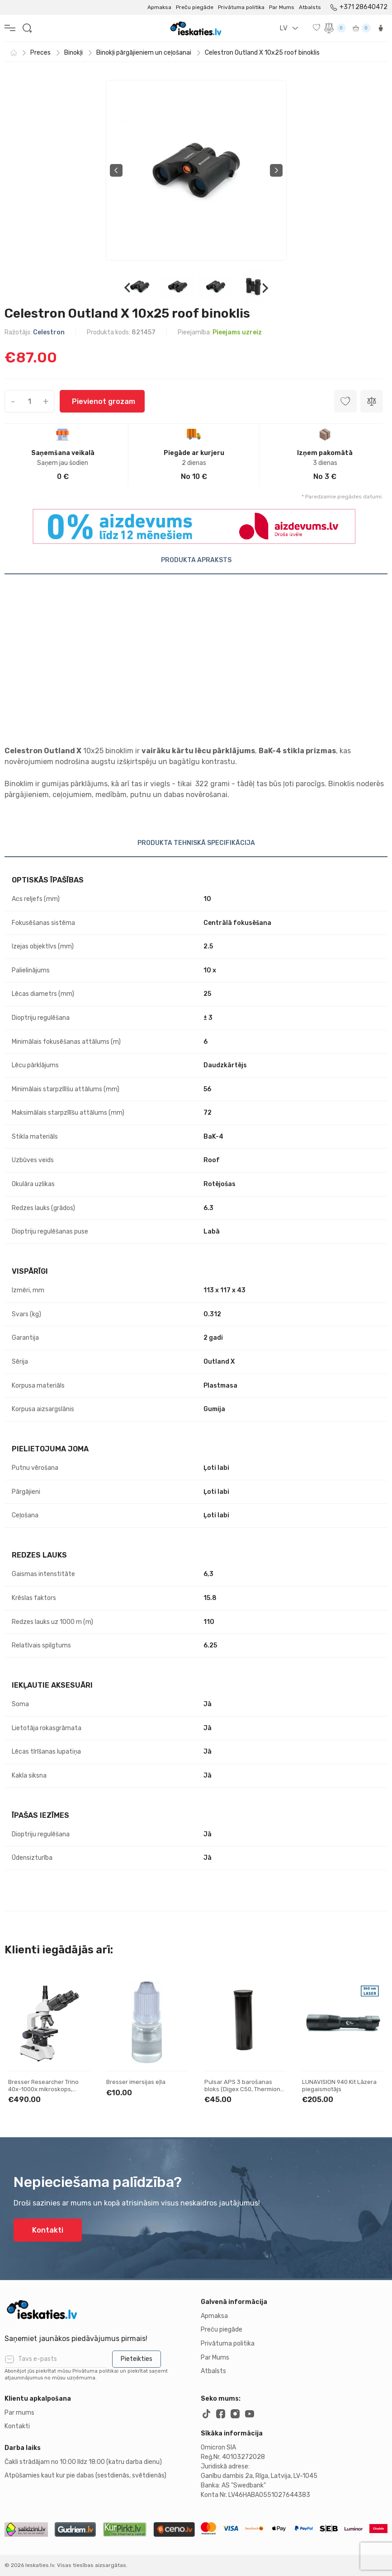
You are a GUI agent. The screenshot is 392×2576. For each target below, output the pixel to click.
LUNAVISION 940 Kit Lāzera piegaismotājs (339, 2086)
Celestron (49, 332)
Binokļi (73, 53)
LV (283, 28)
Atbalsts (310, 7)
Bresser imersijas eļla (135, 2082)
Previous (116, 170)
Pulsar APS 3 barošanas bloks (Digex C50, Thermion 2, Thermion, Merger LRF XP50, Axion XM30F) (242, 2093)
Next (276, 170)
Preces (40, 53)
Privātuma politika (241, 7)
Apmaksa (159, 7)
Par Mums (281, 7)
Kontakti (47, 2230)
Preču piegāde (194, 7)
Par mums (19, 2412)
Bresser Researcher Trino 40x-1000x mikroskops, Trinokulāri (43, 2089)
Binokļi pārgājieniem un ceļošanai (143, 53)
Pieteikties (136, 2359)
